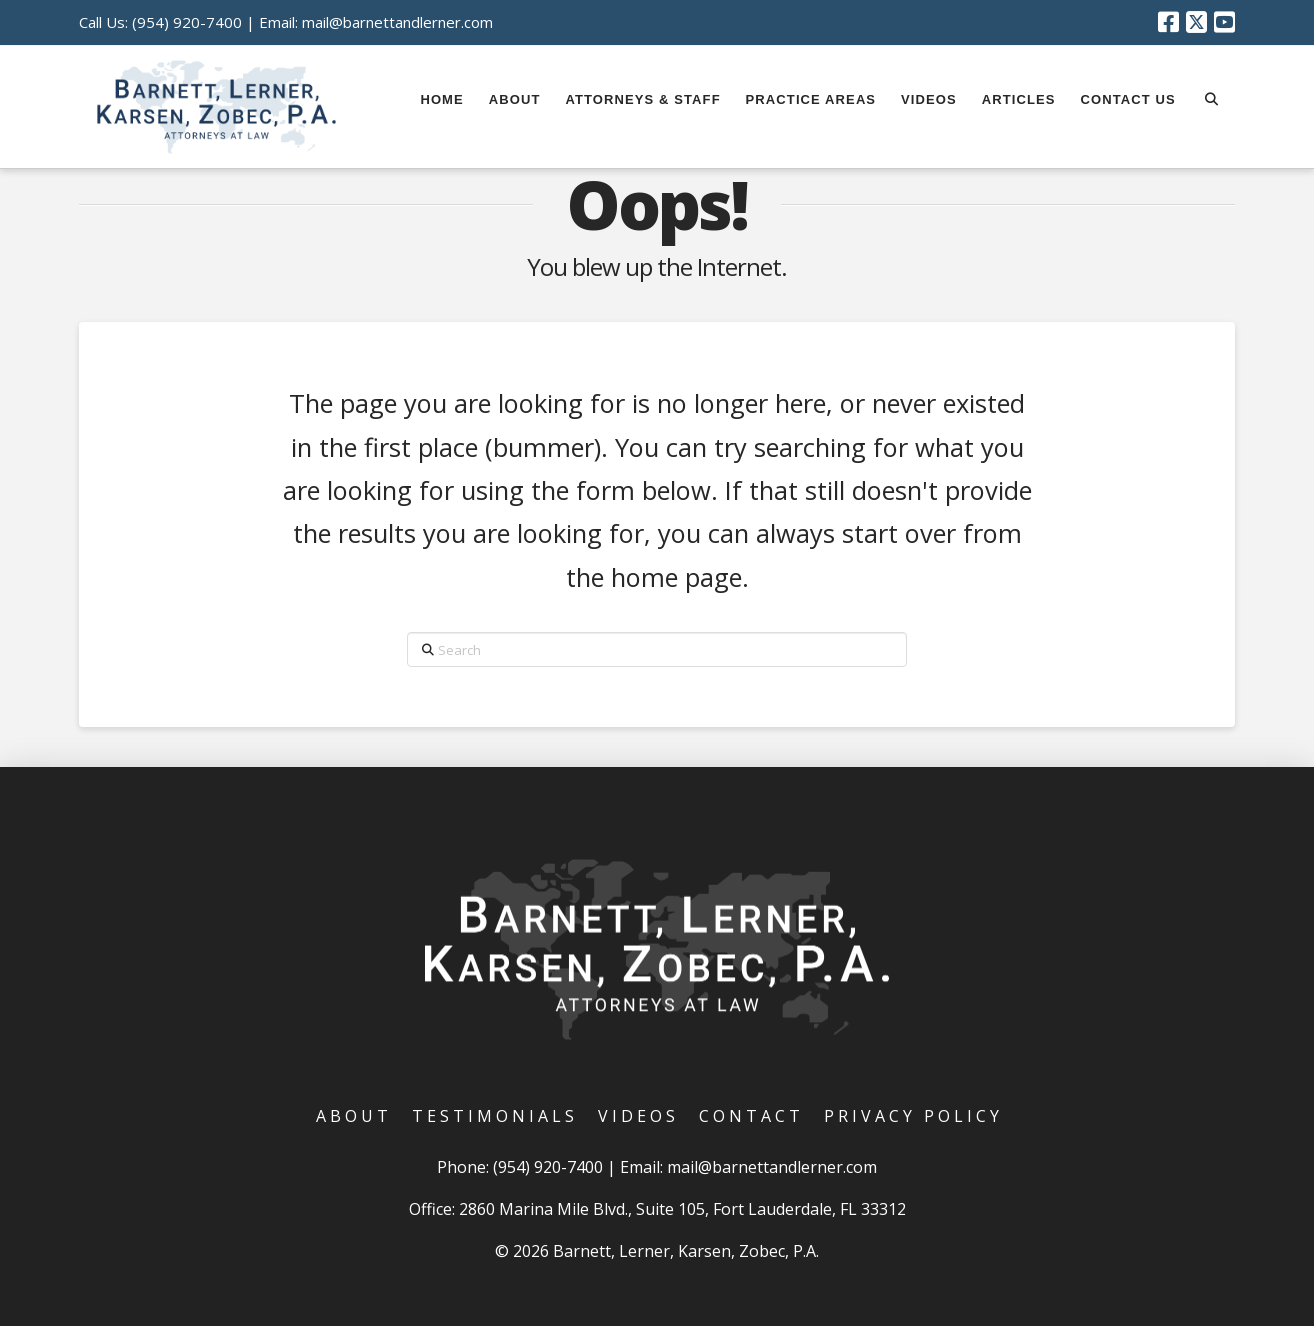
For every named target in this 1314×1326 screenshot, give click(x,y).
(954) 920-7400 (187, 22)
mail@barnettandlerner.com (397, 22)
